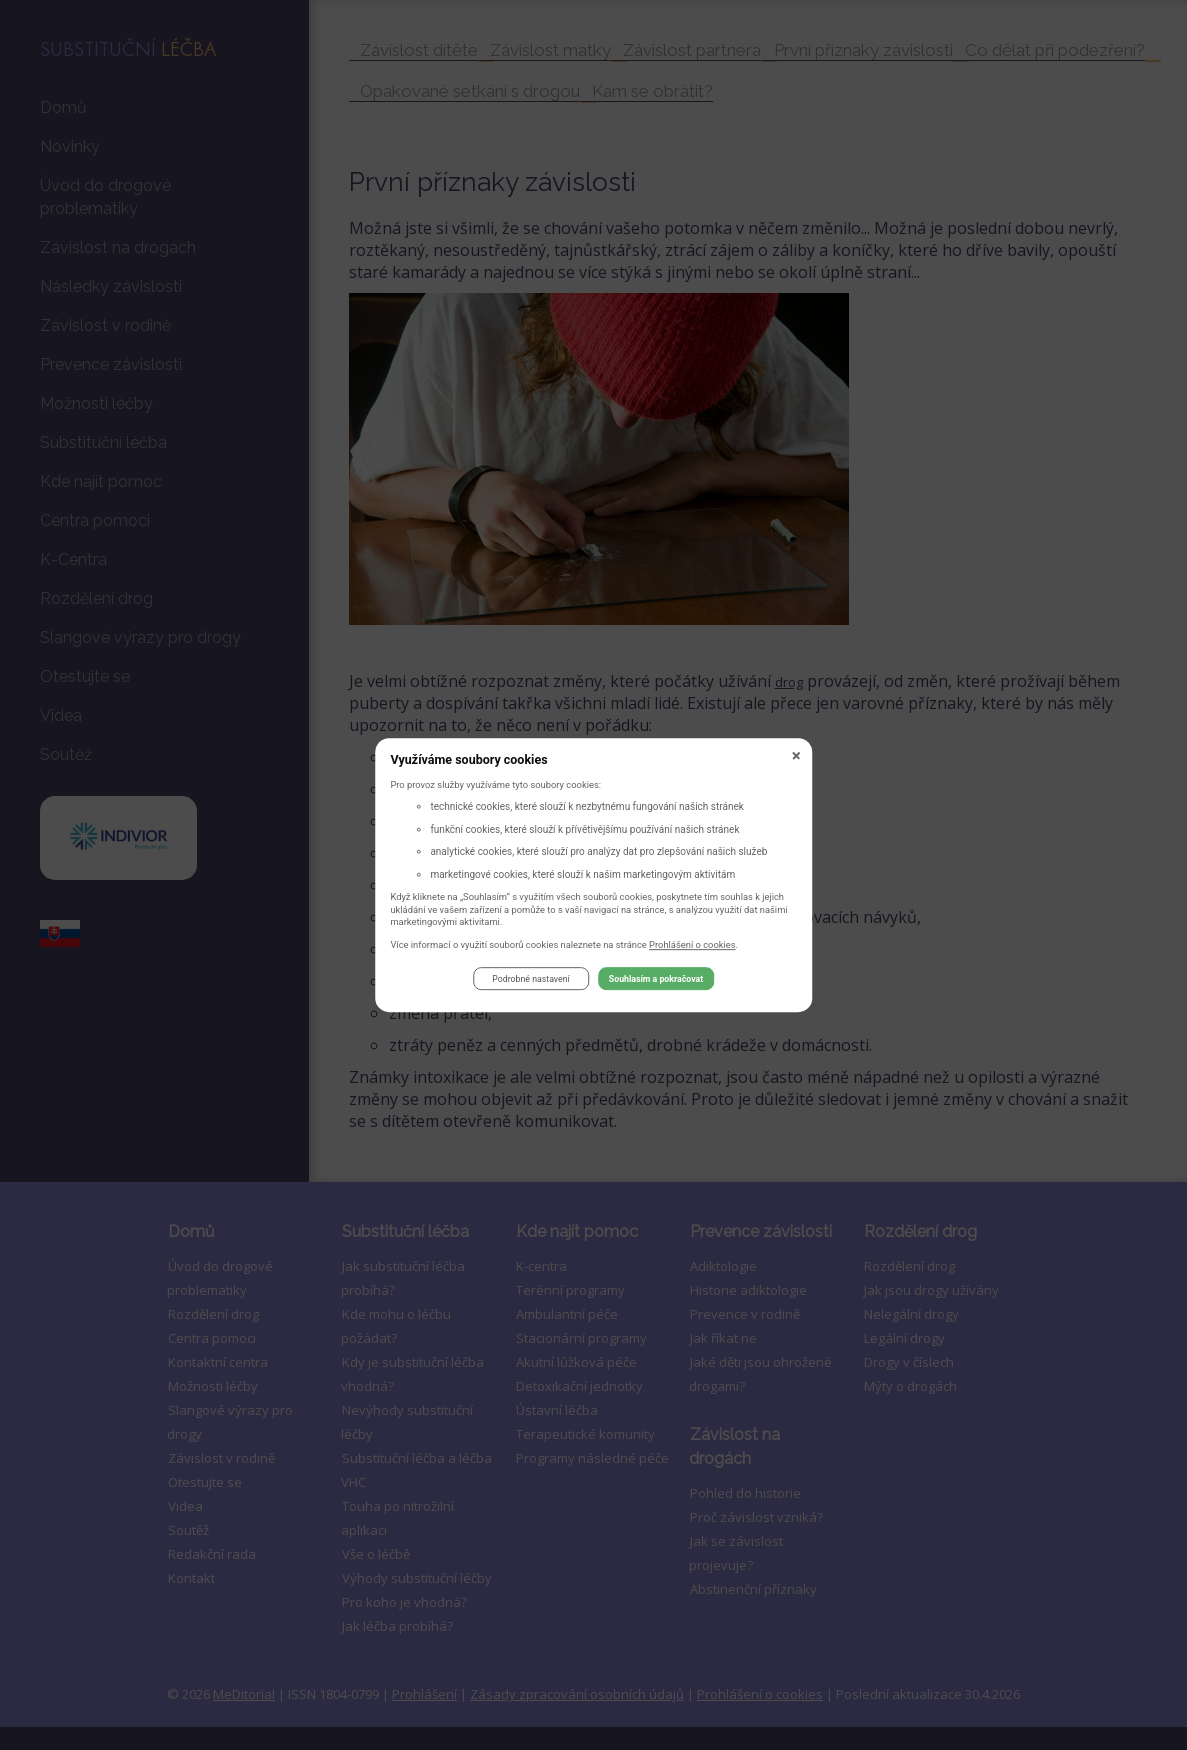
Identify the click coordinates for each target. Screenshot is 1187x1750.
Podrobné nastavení (530, 982)
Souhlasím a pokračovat (656, 982)
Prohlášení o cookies (692, 947)
